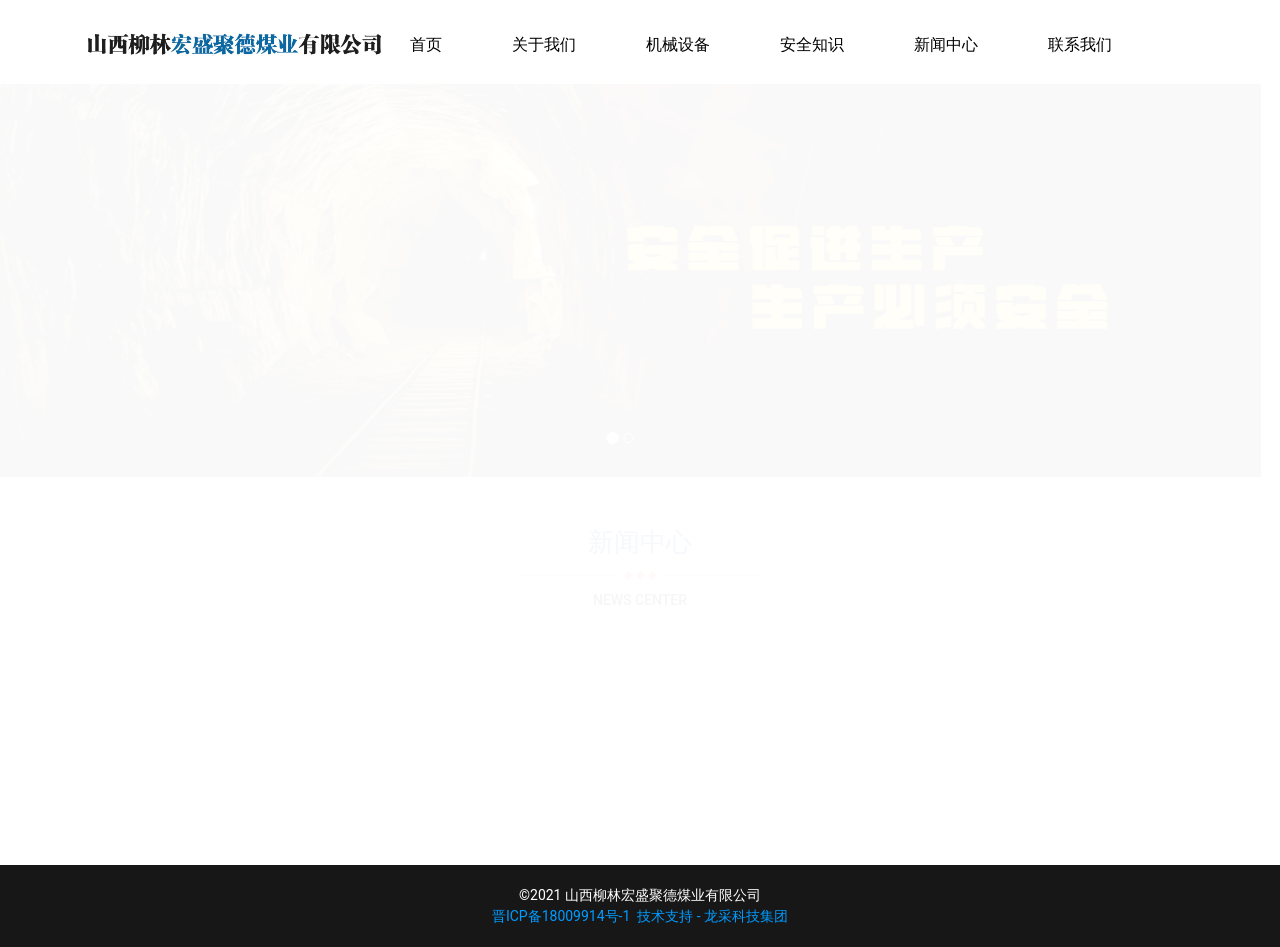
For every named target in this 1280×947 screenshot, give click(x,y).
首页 (426, 44)
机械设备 (678, 44)
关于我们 (544, 44)
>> (669, 807)
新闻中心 (946, 44)
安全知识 (812, 44)
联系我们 (1080, 44)
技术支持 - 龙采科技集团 (712, 916)
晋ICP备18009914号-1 (561, 916)
